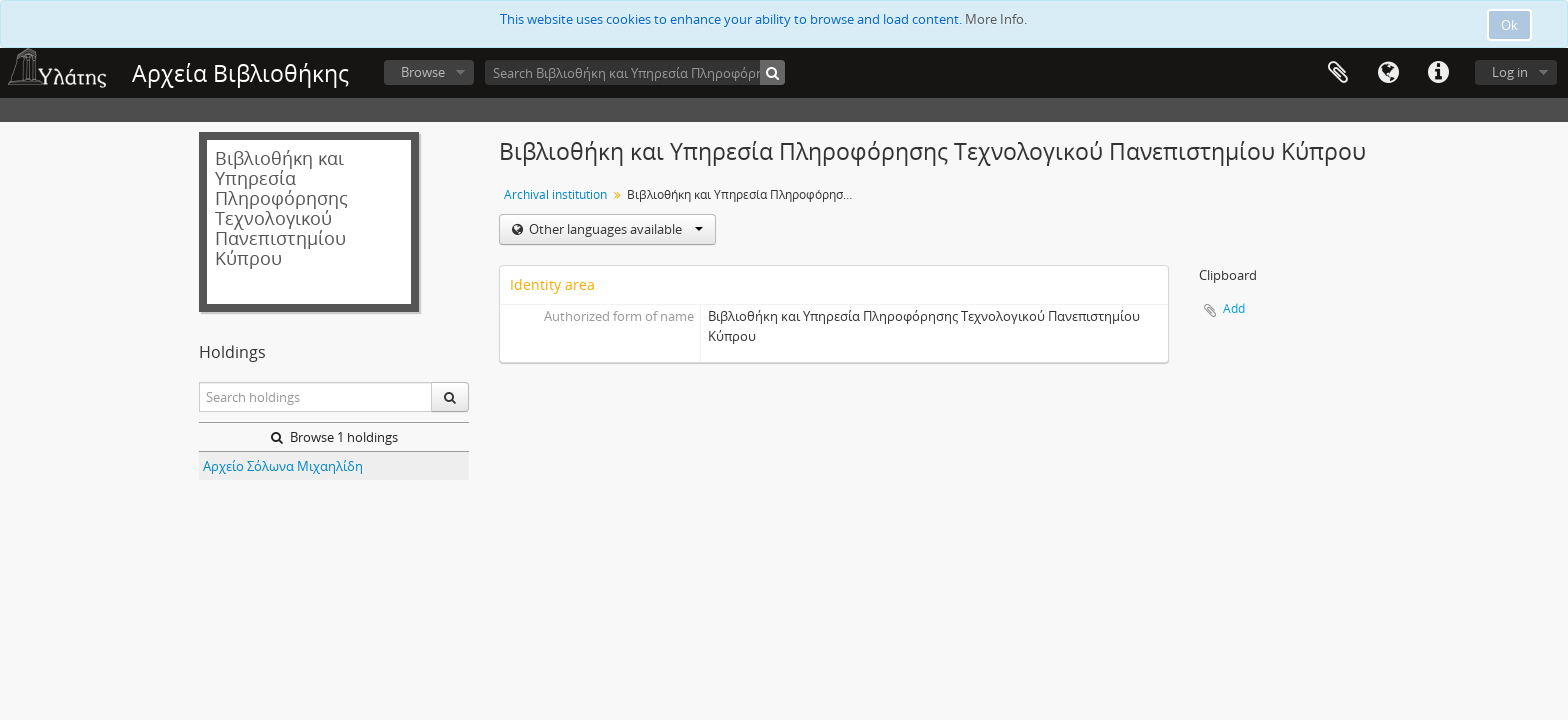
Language (1388, 73)
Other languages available (614, 229)
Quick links (1438, 73)
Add (1234, 308)
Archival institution (555, 194)
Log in (1510, 72)
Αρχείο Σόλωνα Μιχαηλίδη (283, 466)
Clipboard (1338, 73)
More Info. (996, 19)
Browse (423, 72)
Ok (1509, 25)
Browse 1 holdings (334, 437)
